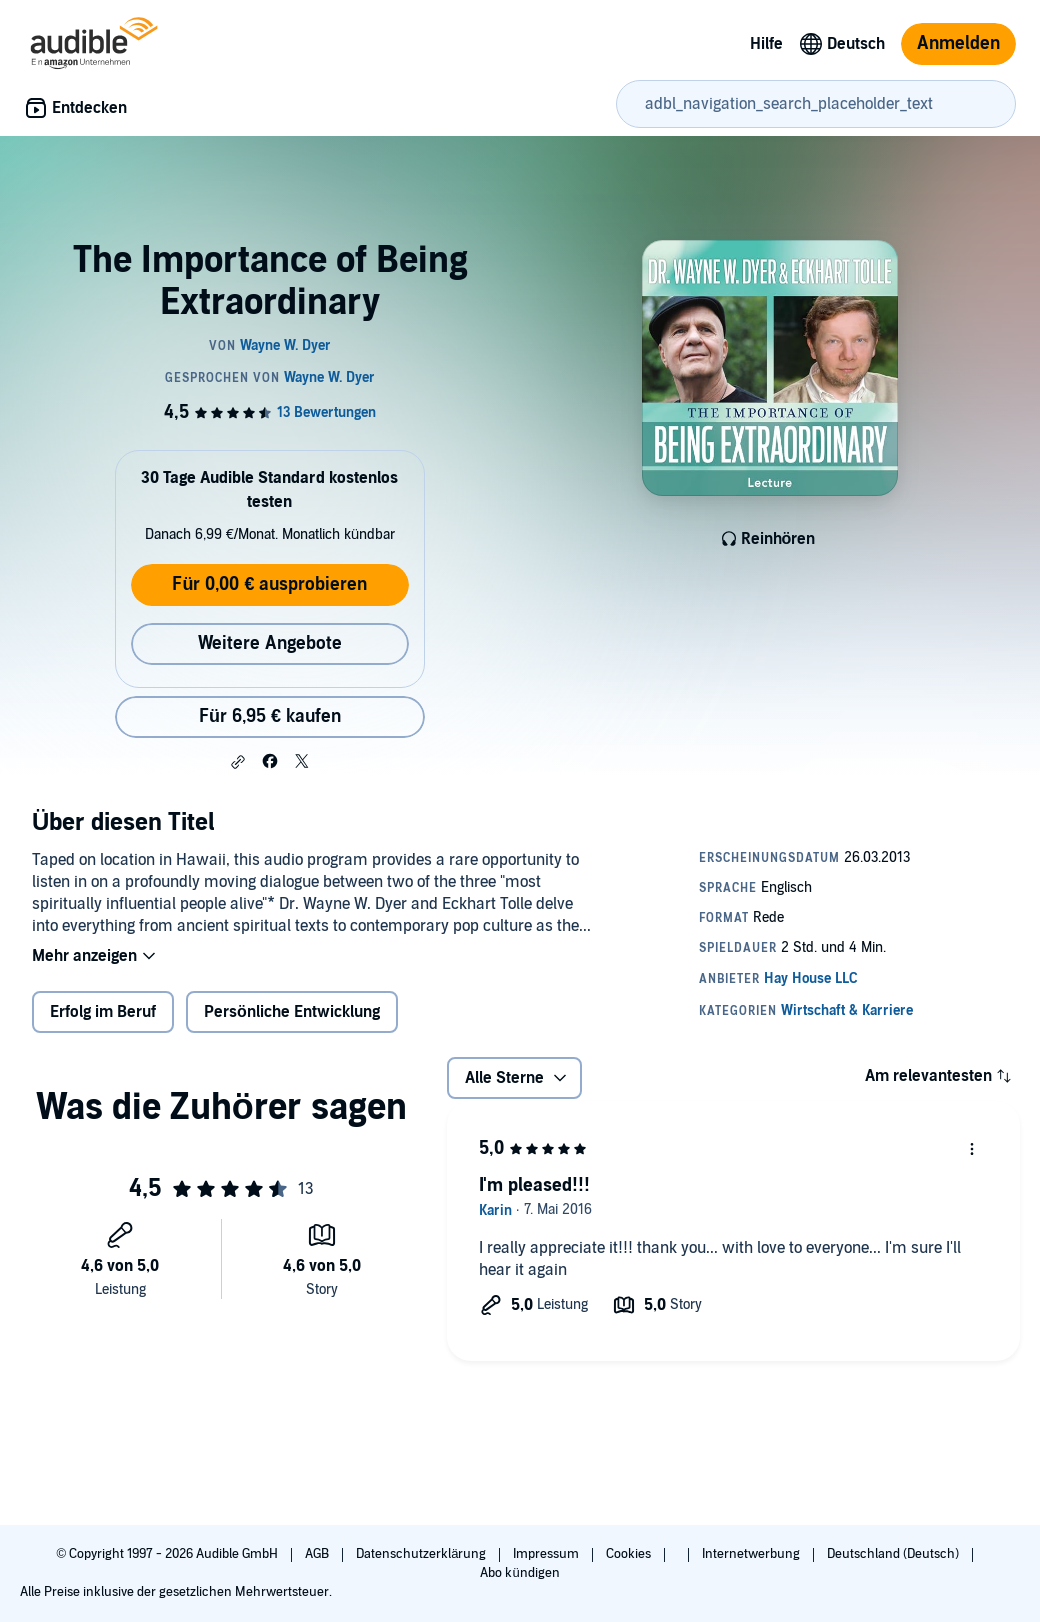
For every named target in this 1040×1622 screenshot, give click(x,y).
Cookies (630, 1554)
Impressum (547, 1554)
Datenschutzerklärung (422, 1554)
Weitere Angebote (270, 643)
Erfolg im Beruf (103, 1012)
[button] (238, 762)
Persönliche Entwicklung (292, 1012)
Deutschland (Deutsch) (894, 1554)
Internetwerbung (752, 1554)
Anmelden (958, 43)
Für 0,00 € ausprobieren (269, 584)
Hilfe (766, 44)
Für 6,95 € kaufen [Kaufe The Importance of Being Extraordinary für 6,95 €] (270, 716)
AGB (318, 1554)
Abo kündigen (519, 1573)
